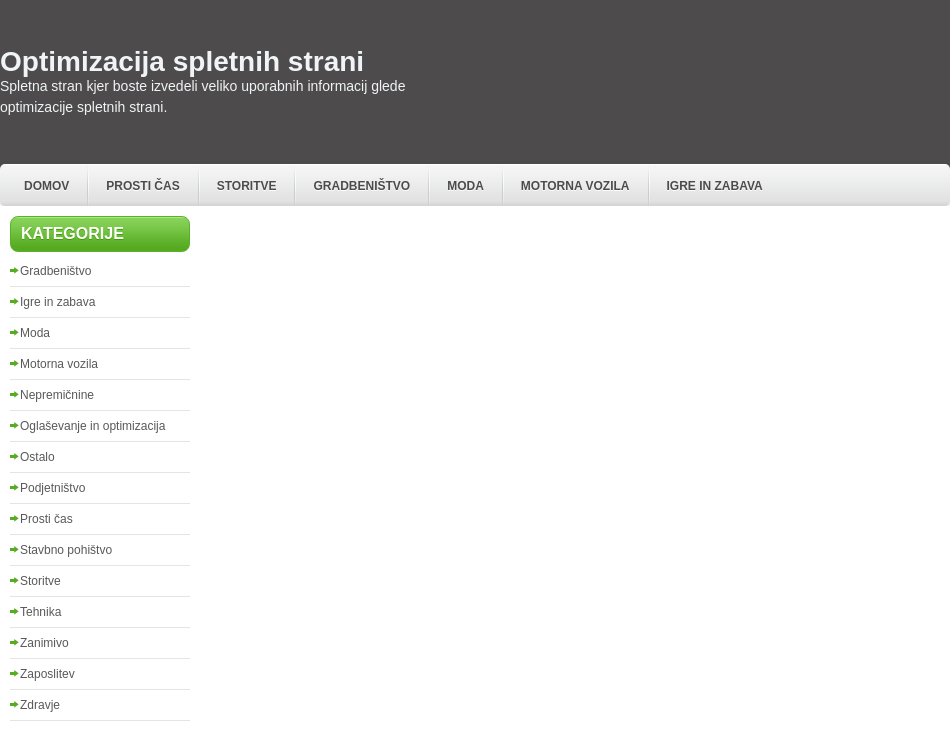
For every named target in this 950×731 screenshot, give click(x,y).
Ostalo (37, 457)
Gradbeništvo (361, 186)
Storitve (247, 186)
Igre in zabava (715, 186)
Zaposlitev (47, 674)
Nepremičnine (57, 395)
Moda (465, 186)
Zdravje (40, 705)
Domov (46, 186)
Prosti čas (142, 186)
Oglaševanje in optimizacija (92, 426)
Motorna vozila (575, 186)
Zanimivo (44, 643)
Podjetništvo (52, 488)
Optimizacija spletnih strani (182, 61)
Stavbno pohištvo (66, 550)
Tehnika (40, 612)
